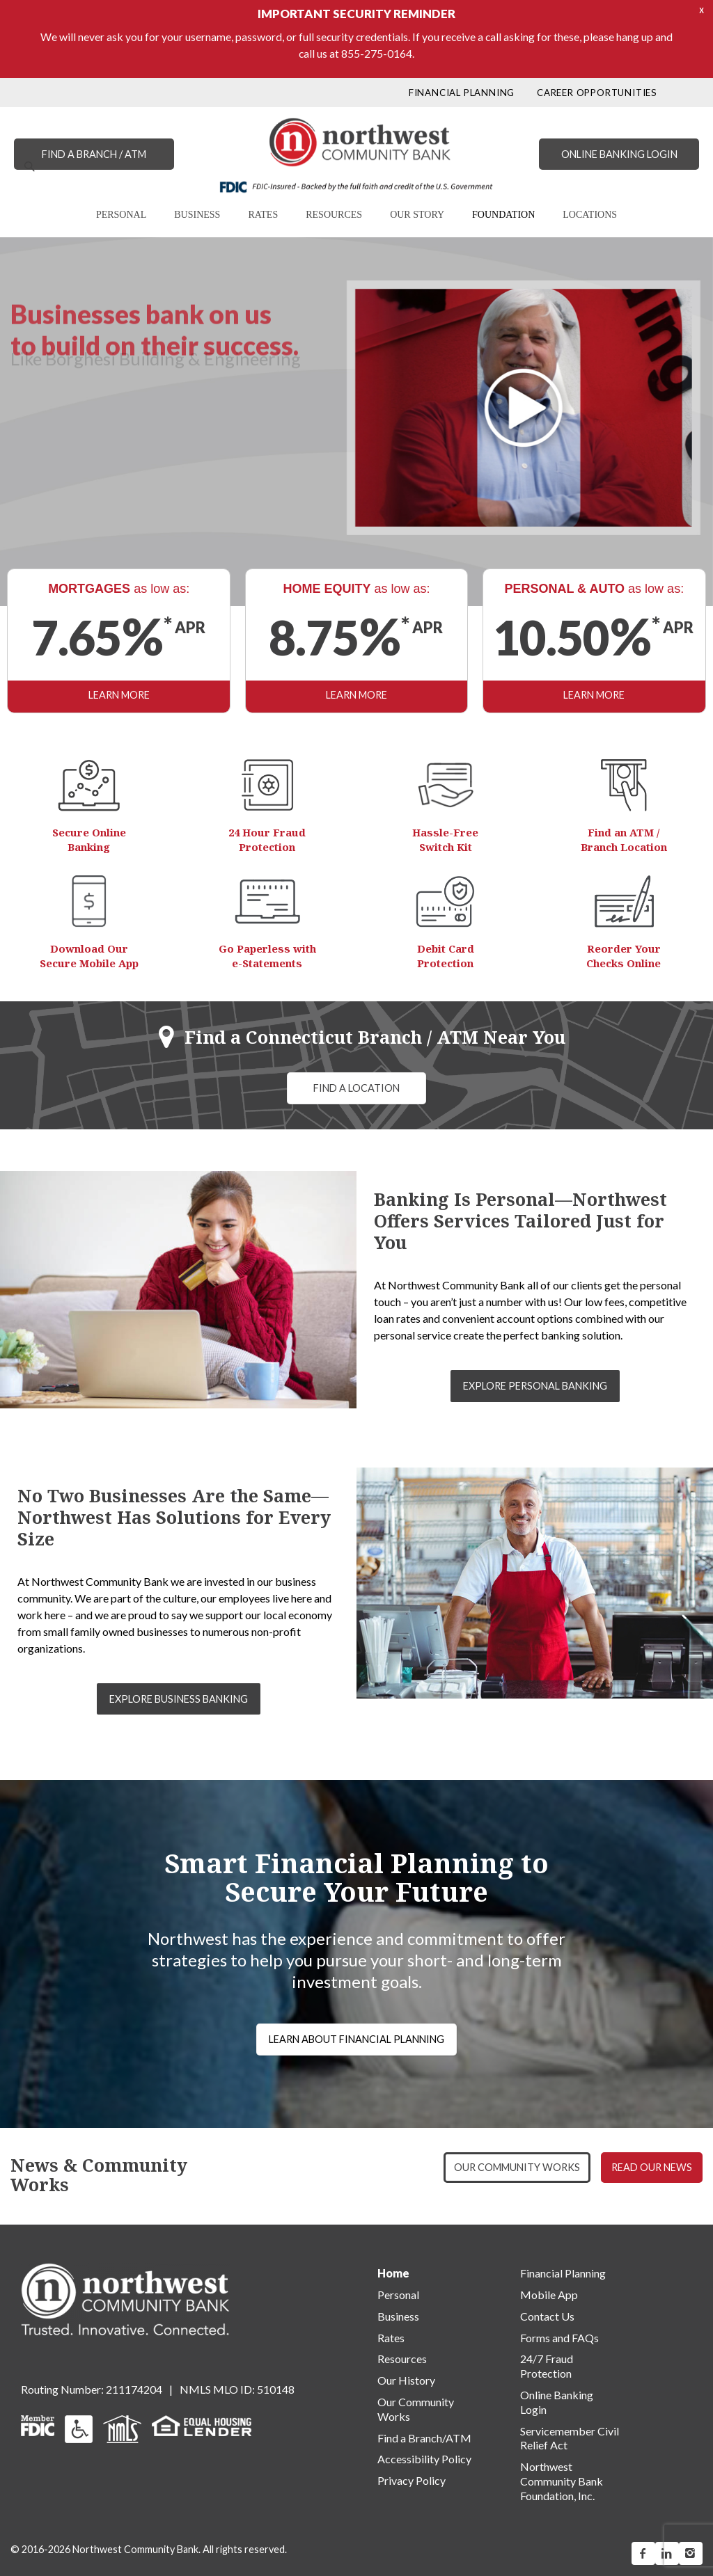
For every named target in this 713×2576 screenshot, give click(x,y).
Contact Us (547, 2316)
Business (398, 2316)
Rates (391, 2337)
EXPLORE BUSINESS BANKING (178, 1699)
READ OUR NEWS (651, 2167)
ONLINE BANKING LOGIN (619, 154)
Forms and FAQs (559, 2337)
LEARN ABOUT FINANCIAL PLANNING (356, 2039)
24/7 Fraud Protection (546, 2366)
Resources (402, 2358)
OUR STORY (417, 214)
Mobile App (549, 2294)
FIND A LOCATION (356, 1088)
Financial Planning (563, 2273)
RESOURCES (334, 214)
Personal (398, 2294)
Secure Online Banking (89, 839)
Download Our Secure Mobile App (89, 955)
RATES (263, 214)
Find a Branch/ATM (424, 2437)
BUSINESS (197, 214)
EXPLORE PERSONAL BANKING (535, 1386)
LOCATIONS (590, 214)
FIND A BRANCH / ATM (94, 154)
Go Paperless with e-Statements (267, 955)
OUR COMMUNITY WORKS (517, 2167)
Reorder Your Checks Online (623, 955)
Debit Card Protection (445, 955)
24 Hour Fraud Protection (267, 839)
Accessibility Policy (424, 2458)
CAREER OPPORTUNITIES (597, 92)
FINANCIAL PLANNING (462, 92)
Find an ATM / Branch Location (624, 839)
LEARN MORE (119, 695)
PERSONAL (121, 214)
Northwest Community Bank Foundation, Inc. (561, 2481)
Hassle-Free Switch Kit (445, 839)
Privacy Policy (411, 2480)
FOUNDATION (503, 214)
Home (393, 2273)
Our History (406, 2380)
